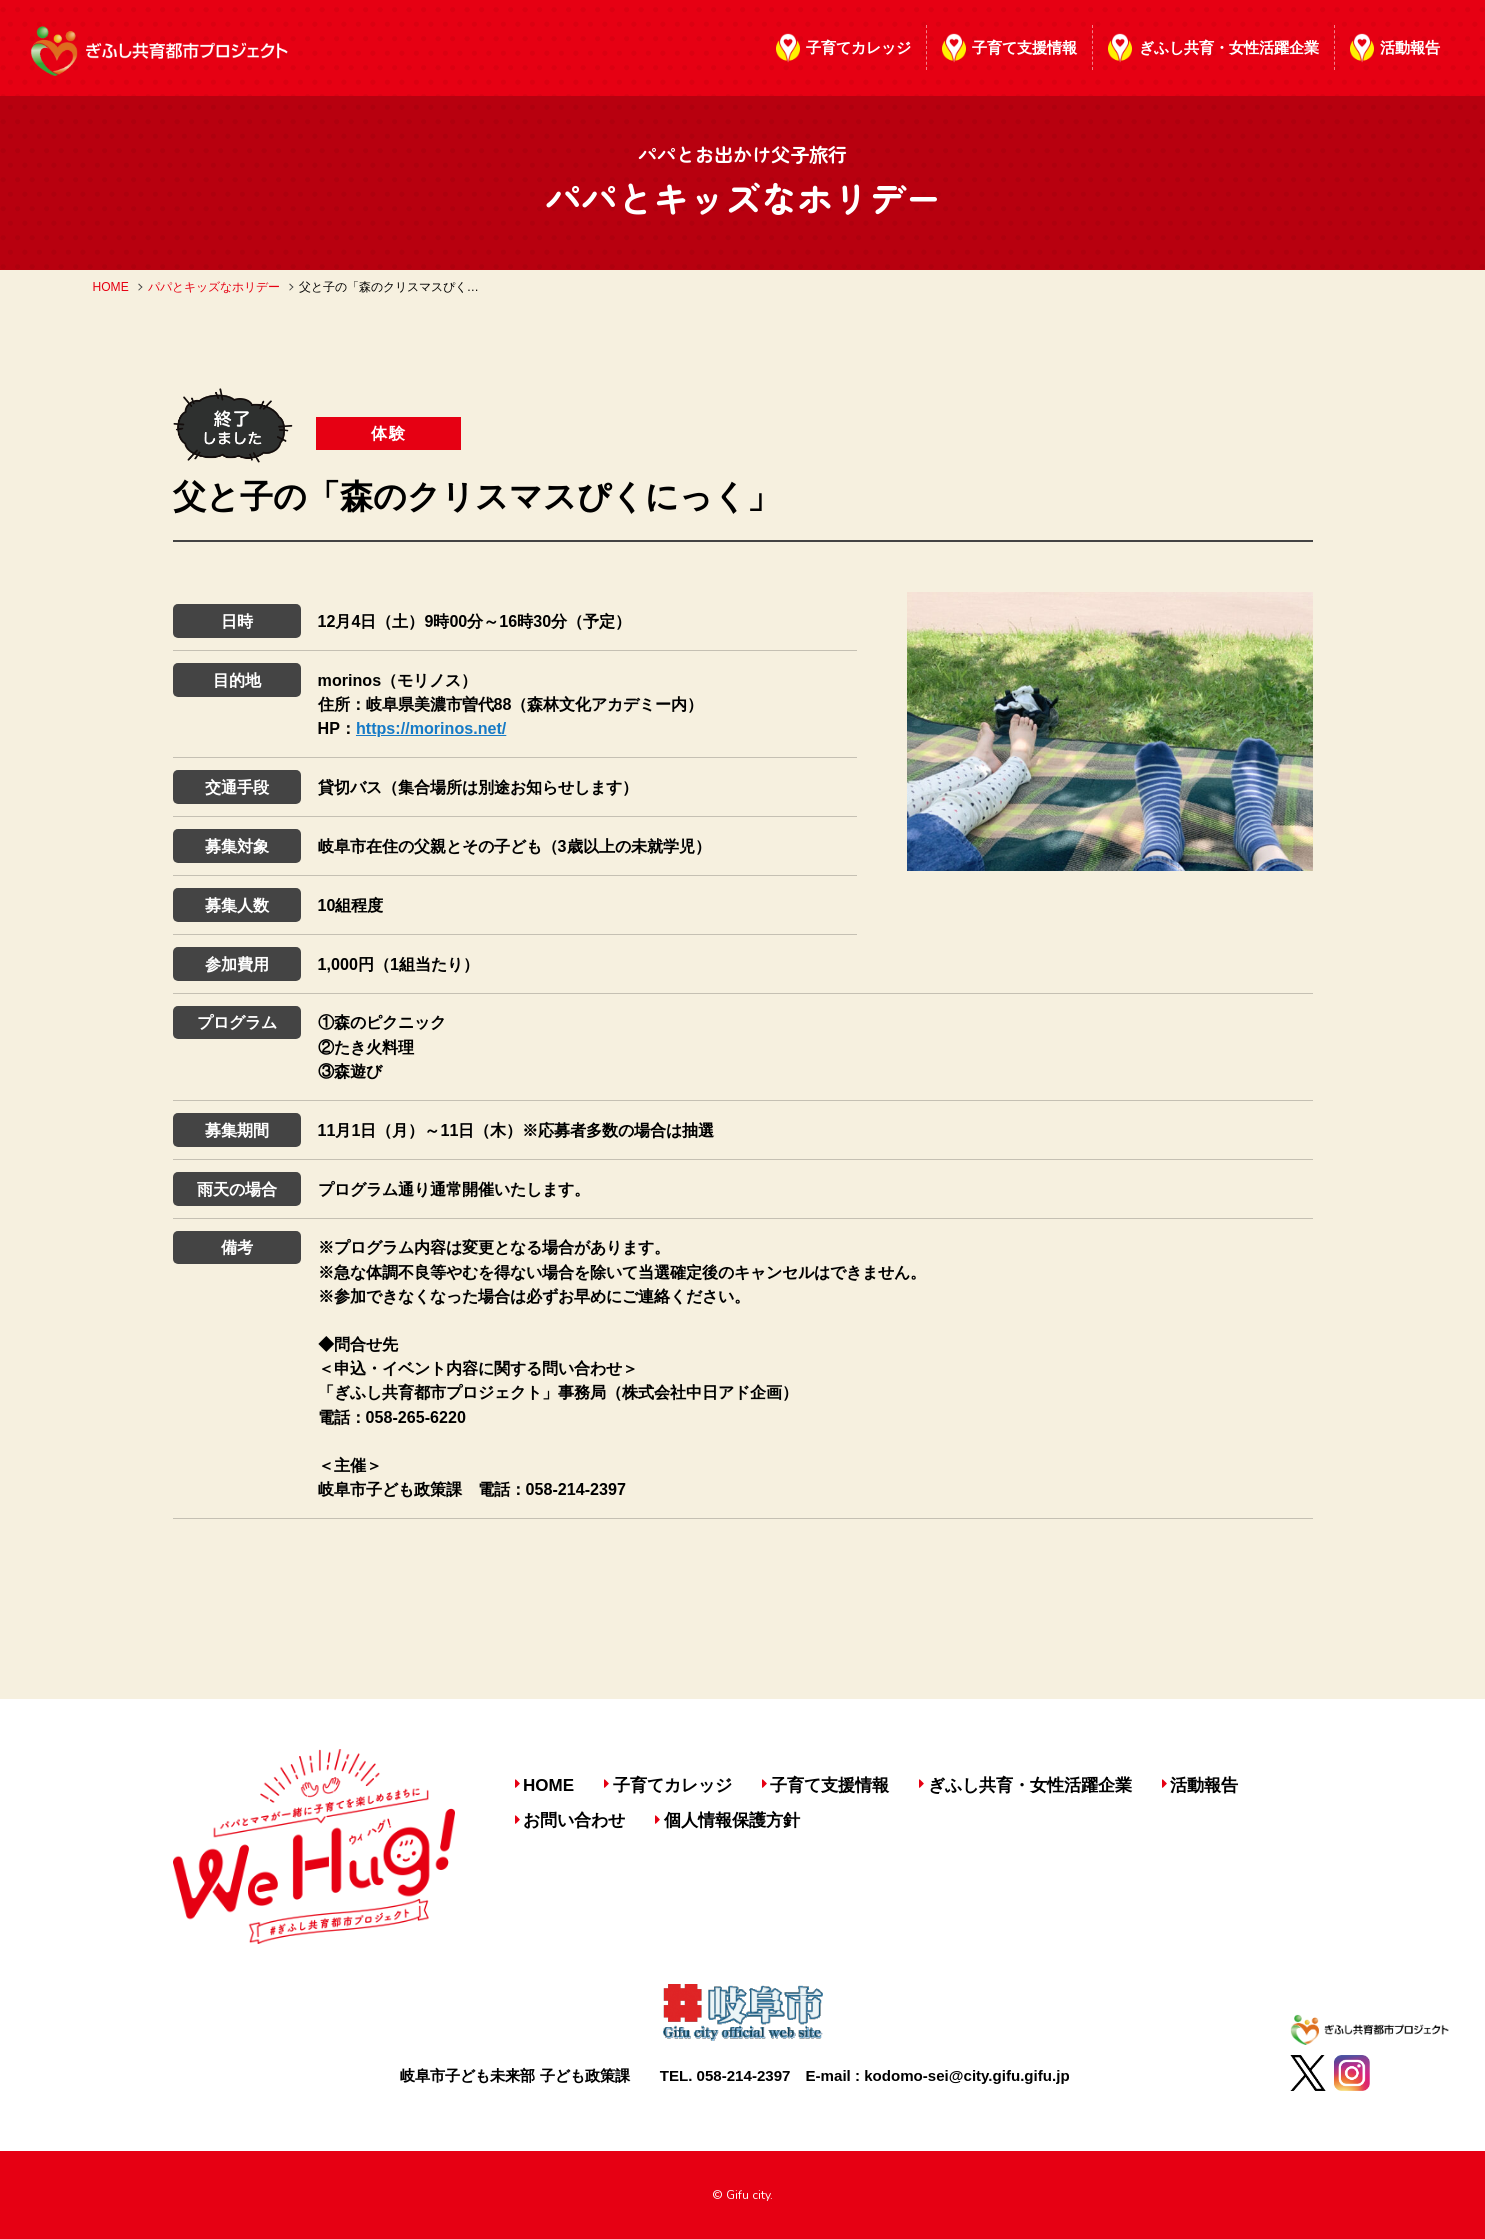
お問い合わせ (574, 1820)
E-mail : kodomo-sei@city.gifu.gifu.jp (938, 2075)
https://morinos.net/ (431, 728)
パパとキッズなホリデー (214, 287)
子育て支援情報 (1024, 47)
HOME (111, 287)
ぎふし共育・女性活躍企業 (1229, 47)
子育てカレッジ (858, 47)
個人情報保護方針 (732, 1820)
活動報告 (1410, 47)
